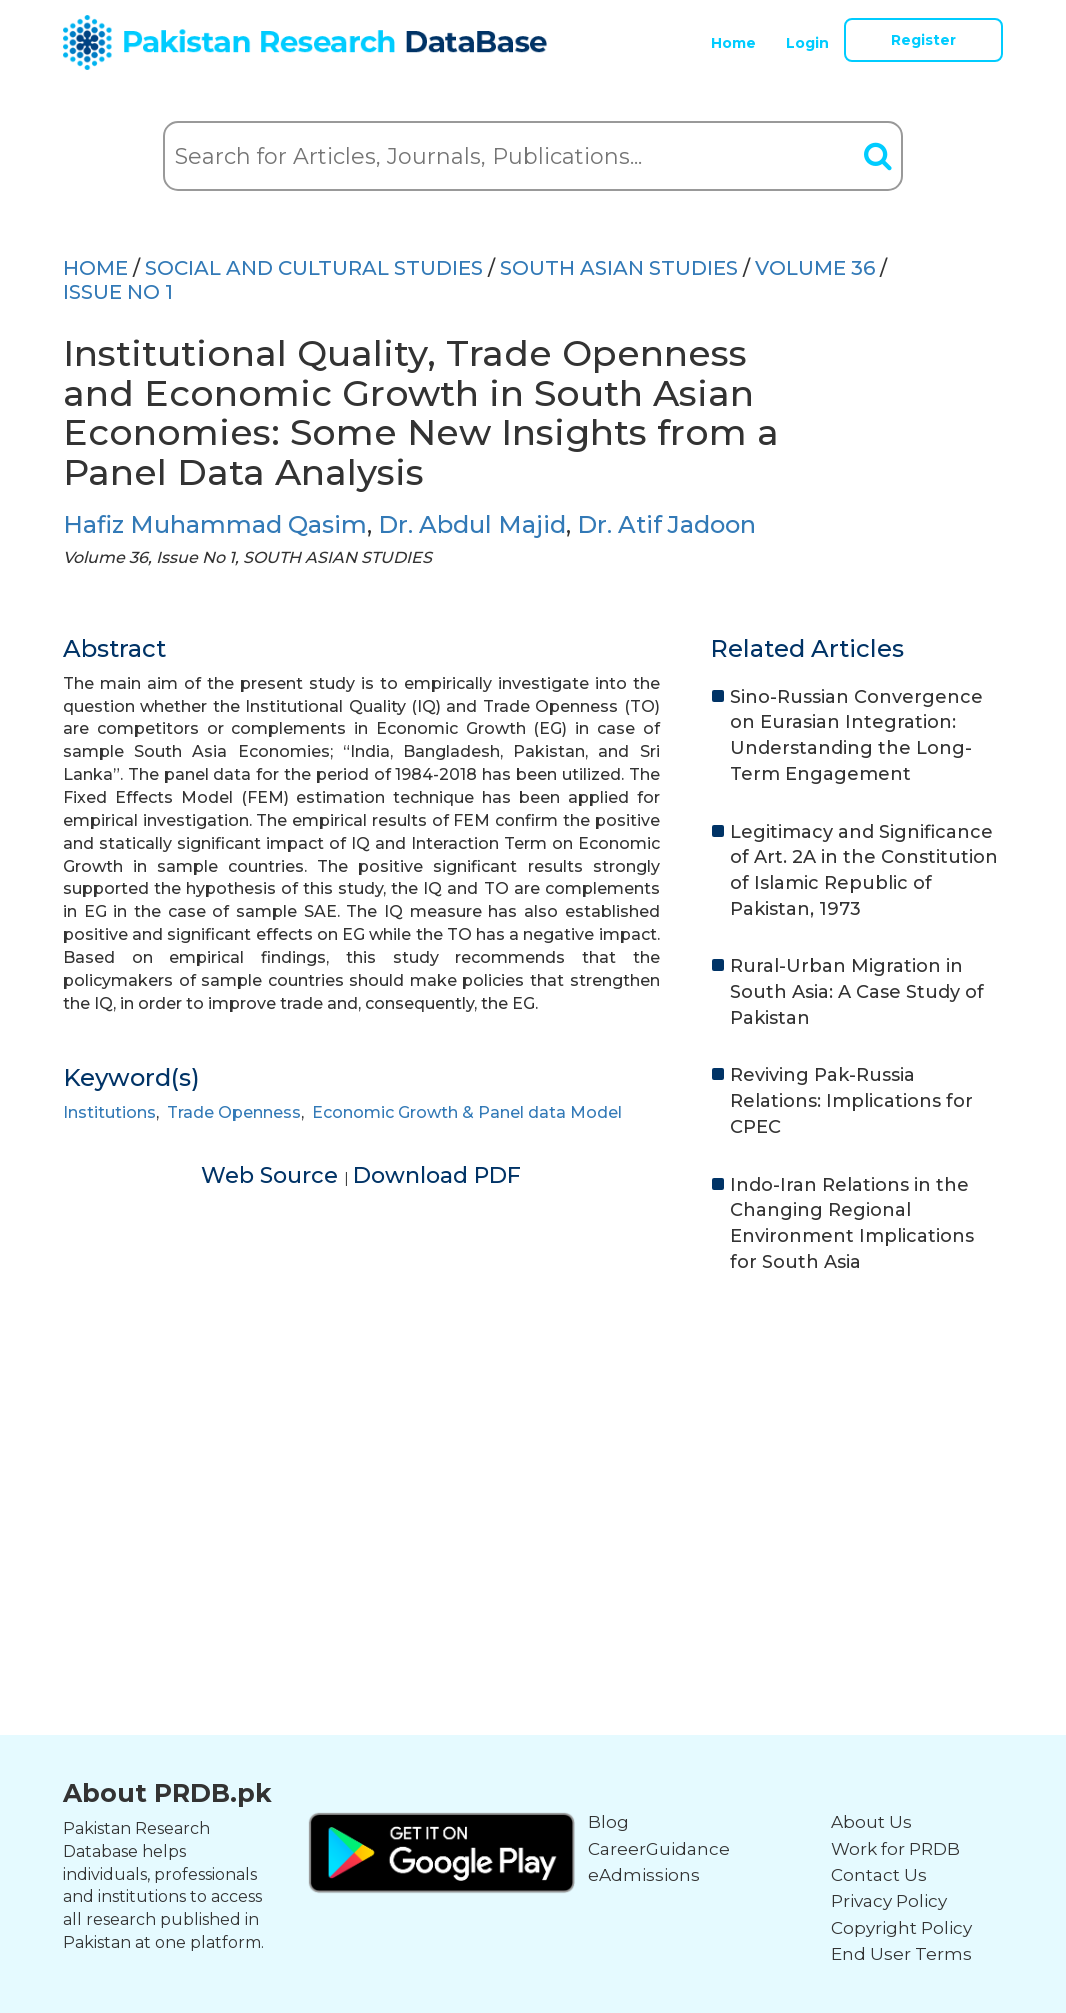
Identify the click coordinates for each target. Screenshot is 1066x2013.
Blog (608, 1822)
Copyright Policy (901, 1928)
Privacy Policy (889, 1901)
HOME (95, 268)
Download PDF (437, 1175)
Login (807, 43)
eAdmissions (644, 1875)
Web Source (272, 1175)
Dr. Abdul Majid (472, 524)
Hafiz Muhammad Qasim (215, 524)
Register (923, 40)
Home (733, 43)
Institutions (109, 1112)
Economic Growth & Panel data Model (467, 1112)
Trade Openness (234, 1112)
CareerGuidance (659, 1849)
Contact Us (879, 1875)
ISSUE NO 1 (118, 292)
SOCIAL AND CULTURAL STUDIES (314, 268)
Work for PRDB (895, 1849)
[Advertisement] (533, 1445)
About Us (871, 1822)
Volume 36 (815, 268)
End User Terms (901, 1954)
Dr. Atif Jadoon (666, 524)
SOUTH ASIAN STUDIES (619, 268)
